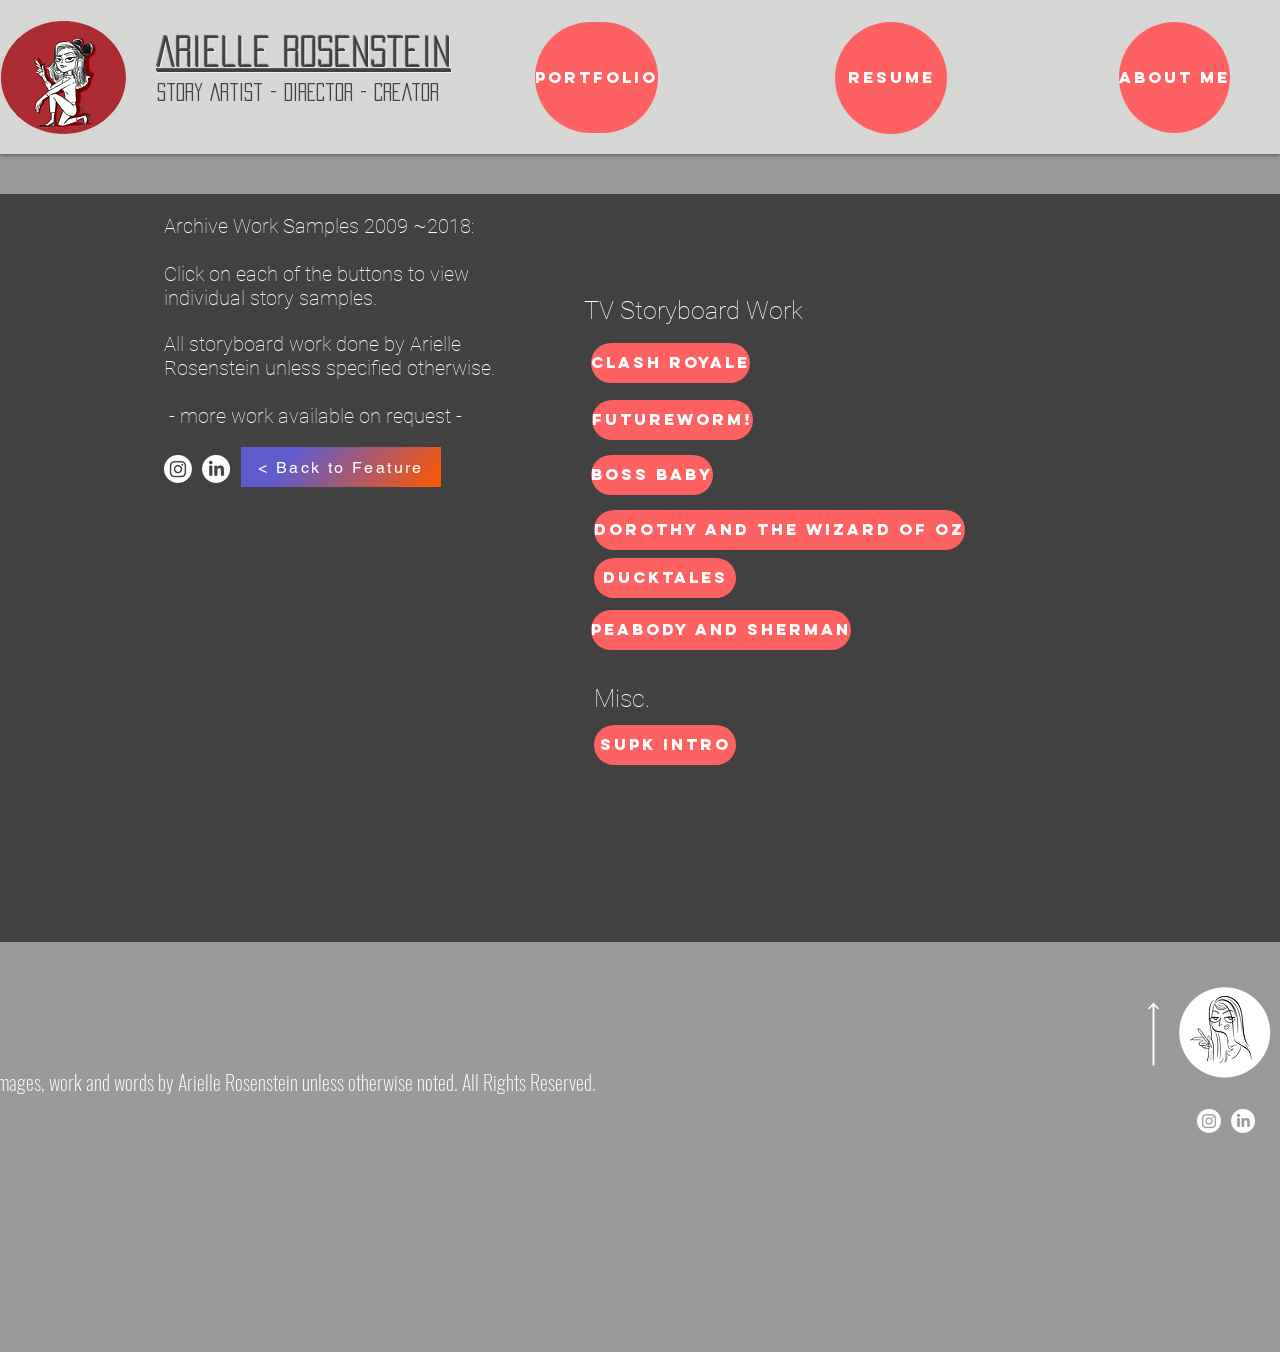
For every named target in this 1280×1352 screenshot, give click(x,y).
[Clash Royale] (670, 363)
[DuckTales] (665, 578)
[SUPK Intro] (665, 745)
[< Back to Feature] (341, 467)
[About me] (1174, 77)
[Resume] (891, 78)
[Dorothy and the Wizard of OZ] (779, 530)
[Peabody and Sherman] (721, 630)
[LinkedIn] (216, 469)
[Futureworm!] (672, 420)
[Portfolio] (596, 77)
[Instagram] (178, 469)
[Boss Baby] (652, 475)
